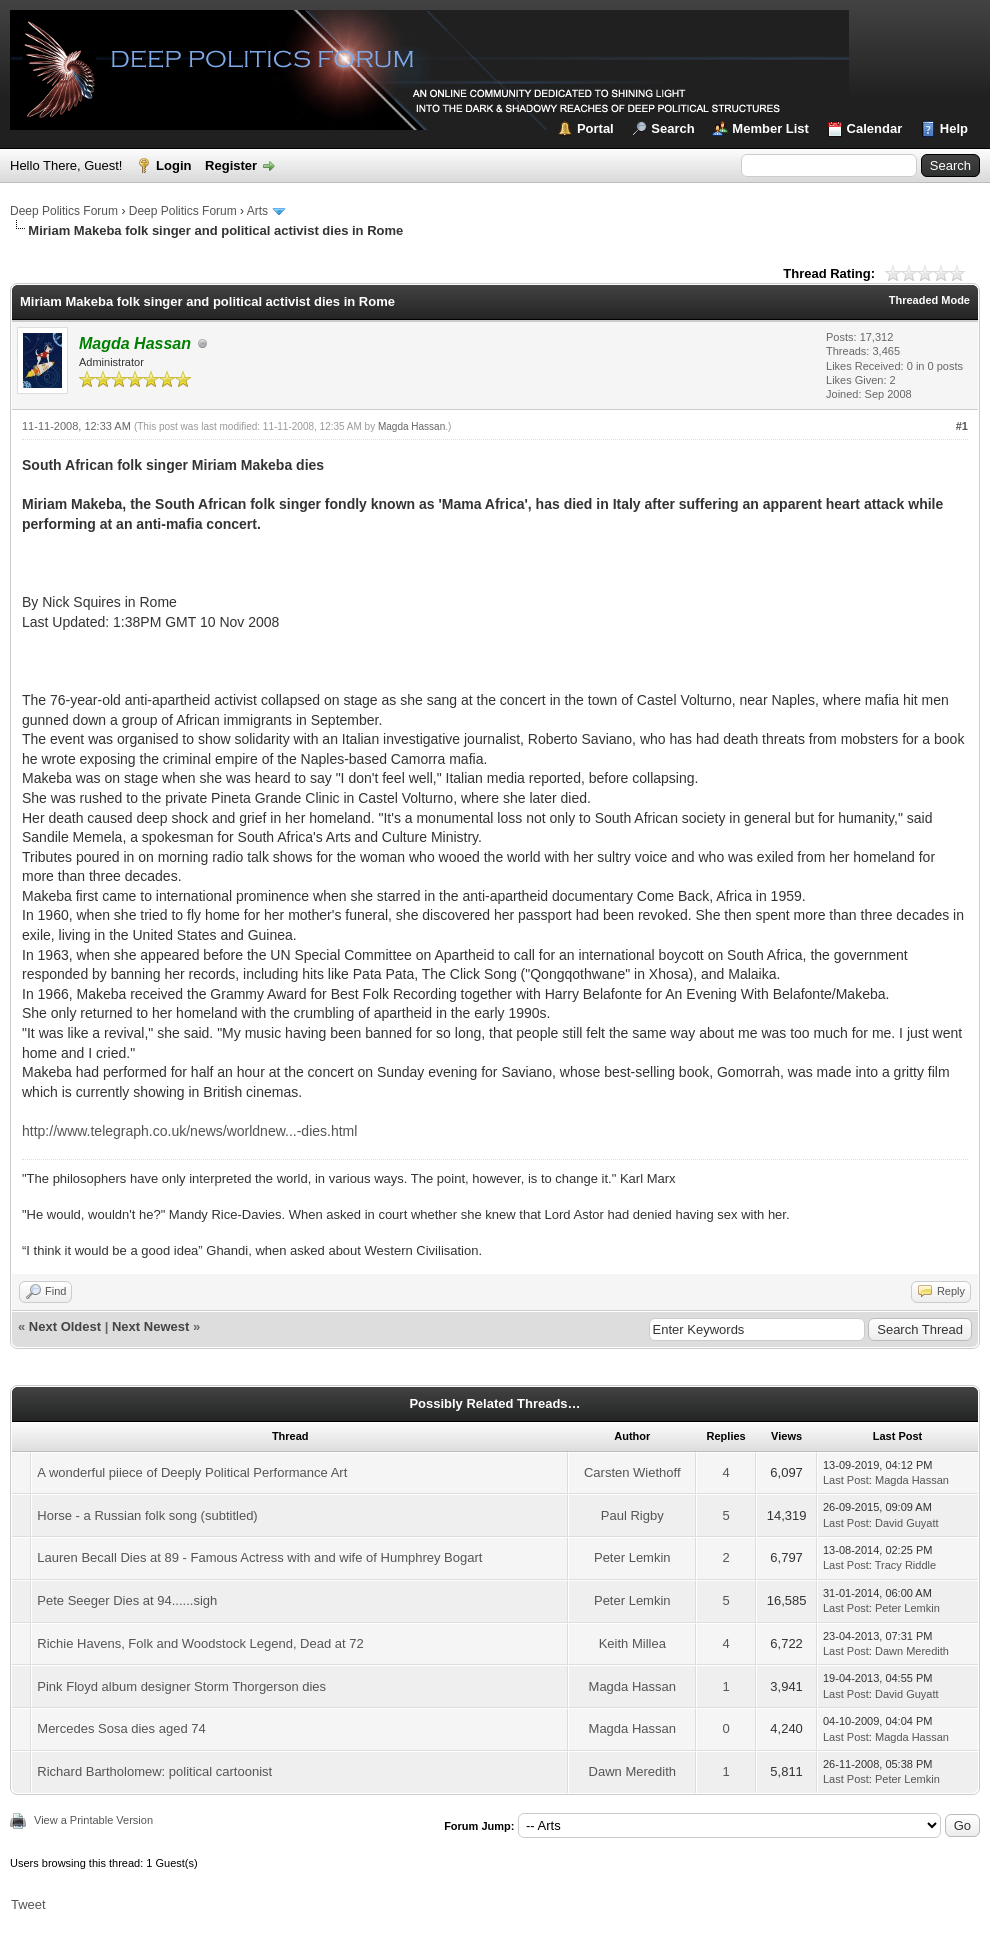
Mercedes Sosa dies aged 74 (121, 1728)
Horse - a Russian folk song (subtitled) (147, 1515)
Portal (595, 128)
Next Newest (150, 1326)
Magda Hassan (411, 426)
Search (672, 128)
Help (954, 128)
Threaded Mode (929, 300)
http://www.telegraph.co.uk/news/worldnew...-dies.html (189, 1131)
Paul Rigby (632, 1515)
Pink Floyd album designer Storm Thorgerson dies (181, 1686)
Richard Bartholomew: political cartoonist (154, 1771)
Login (173, 165)
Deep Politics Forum (64, 211)
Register (231, 165)
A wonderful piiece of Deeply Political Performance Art (192, 1472)
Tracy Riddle (905, 1565)
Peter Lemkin (632, 1557)
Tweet (28, 1904)
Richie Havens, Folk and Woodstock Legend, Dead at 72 (200, 1643)
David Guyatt (907, 1523)
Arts (257, 211)
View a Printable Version (93, 1820)
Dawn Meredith (912, 1651)
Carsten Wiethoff (632, 1472)
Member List (770, 128)
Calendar (875, 128)
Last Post (846, 1480)
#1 (962, 426)
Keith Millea (632, 1643)
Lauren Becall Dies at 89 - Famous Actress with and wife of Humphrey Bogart (259, 1557)
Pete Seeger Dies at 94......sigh (127, 1600)
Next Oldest (65, 1326)
